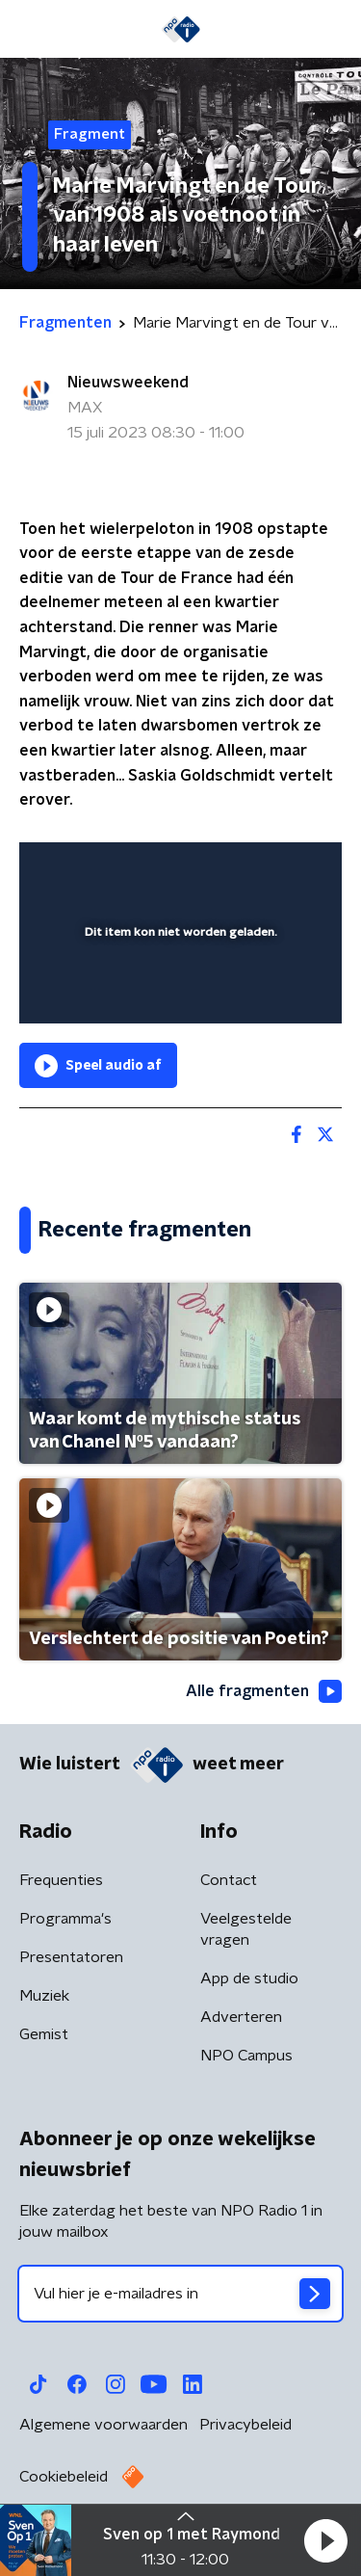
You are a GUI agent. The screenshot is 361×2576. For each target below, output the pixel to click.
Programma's (65, 1918)
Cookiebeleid (63, 2476)
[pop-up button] (237, 869)
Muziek (44, 1996)
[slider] (177, 989)
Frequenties (61, 1880)
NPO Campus (246, 2055)
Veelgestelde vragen (246, 1929)
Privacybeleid (245, 2424)
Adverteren (241, 2017)
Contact (228, 1880)
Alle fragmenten (264, 1691)
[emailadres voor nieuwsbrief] (180, 2294)
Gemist (43, 2034)
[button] (325, 2540)
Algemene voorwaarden (103, 2424)
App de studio (249, 1978)
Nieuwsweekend (128, 382)
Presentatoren (71, 1957)
